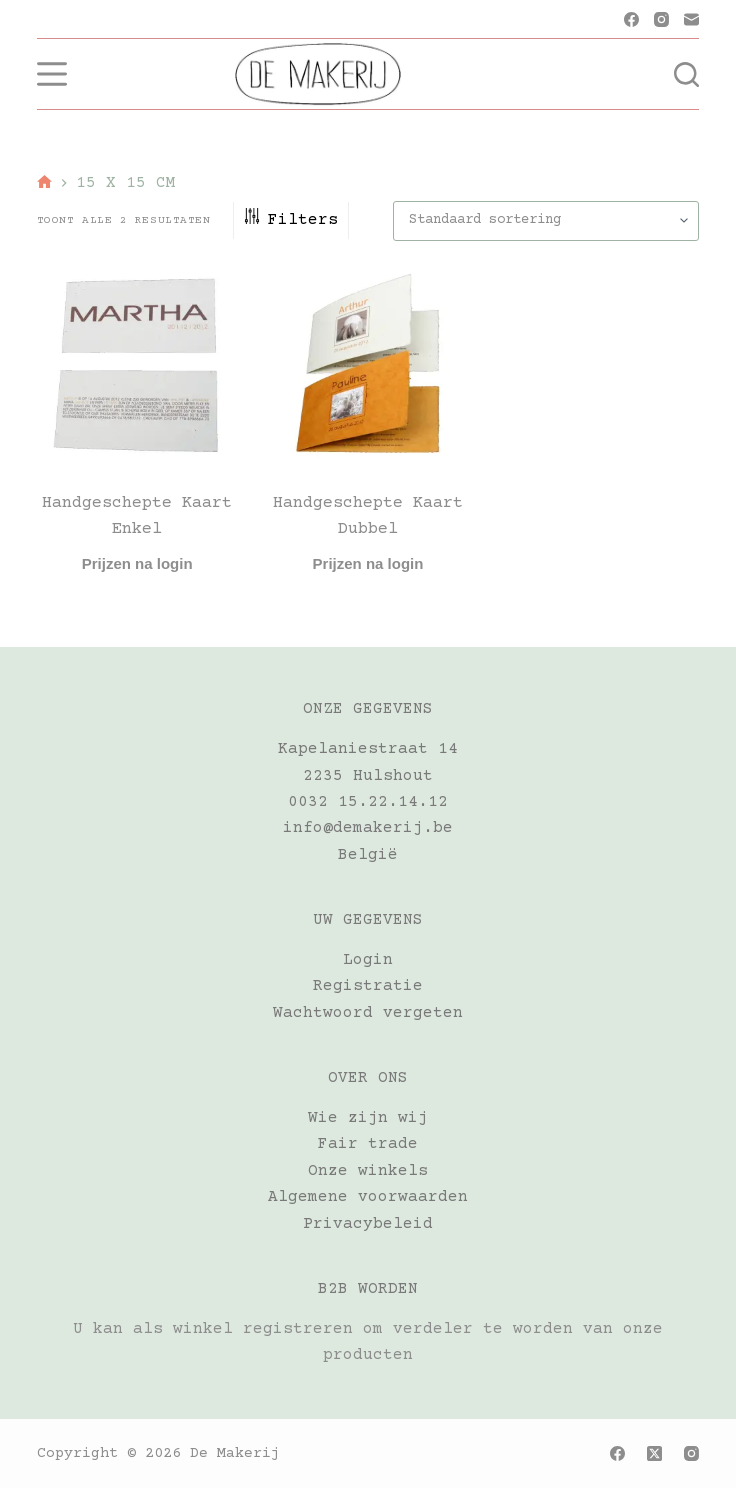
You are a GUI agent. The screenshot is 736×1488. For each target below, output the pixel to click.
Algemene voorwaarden (368, 1197)
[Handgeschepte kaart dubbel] (368, 366)
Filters (291, 220)
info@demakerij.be (368, 828)
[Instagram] (661, 19)
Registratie (368, 986)
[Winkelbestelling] (546, 221)
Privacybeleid (368, 1224)
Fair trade (368, 1144)
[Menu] (52, 74)
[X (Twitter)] (654, 1453)
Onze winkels (368, 1171)
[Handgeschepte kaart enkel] (137, 366)
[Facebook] (631, 19)
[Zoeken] (686, 74)
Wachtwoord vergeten (368, 1013)
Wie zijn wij (368, 1118)
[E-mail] (691, 19)
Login (368, 960)
